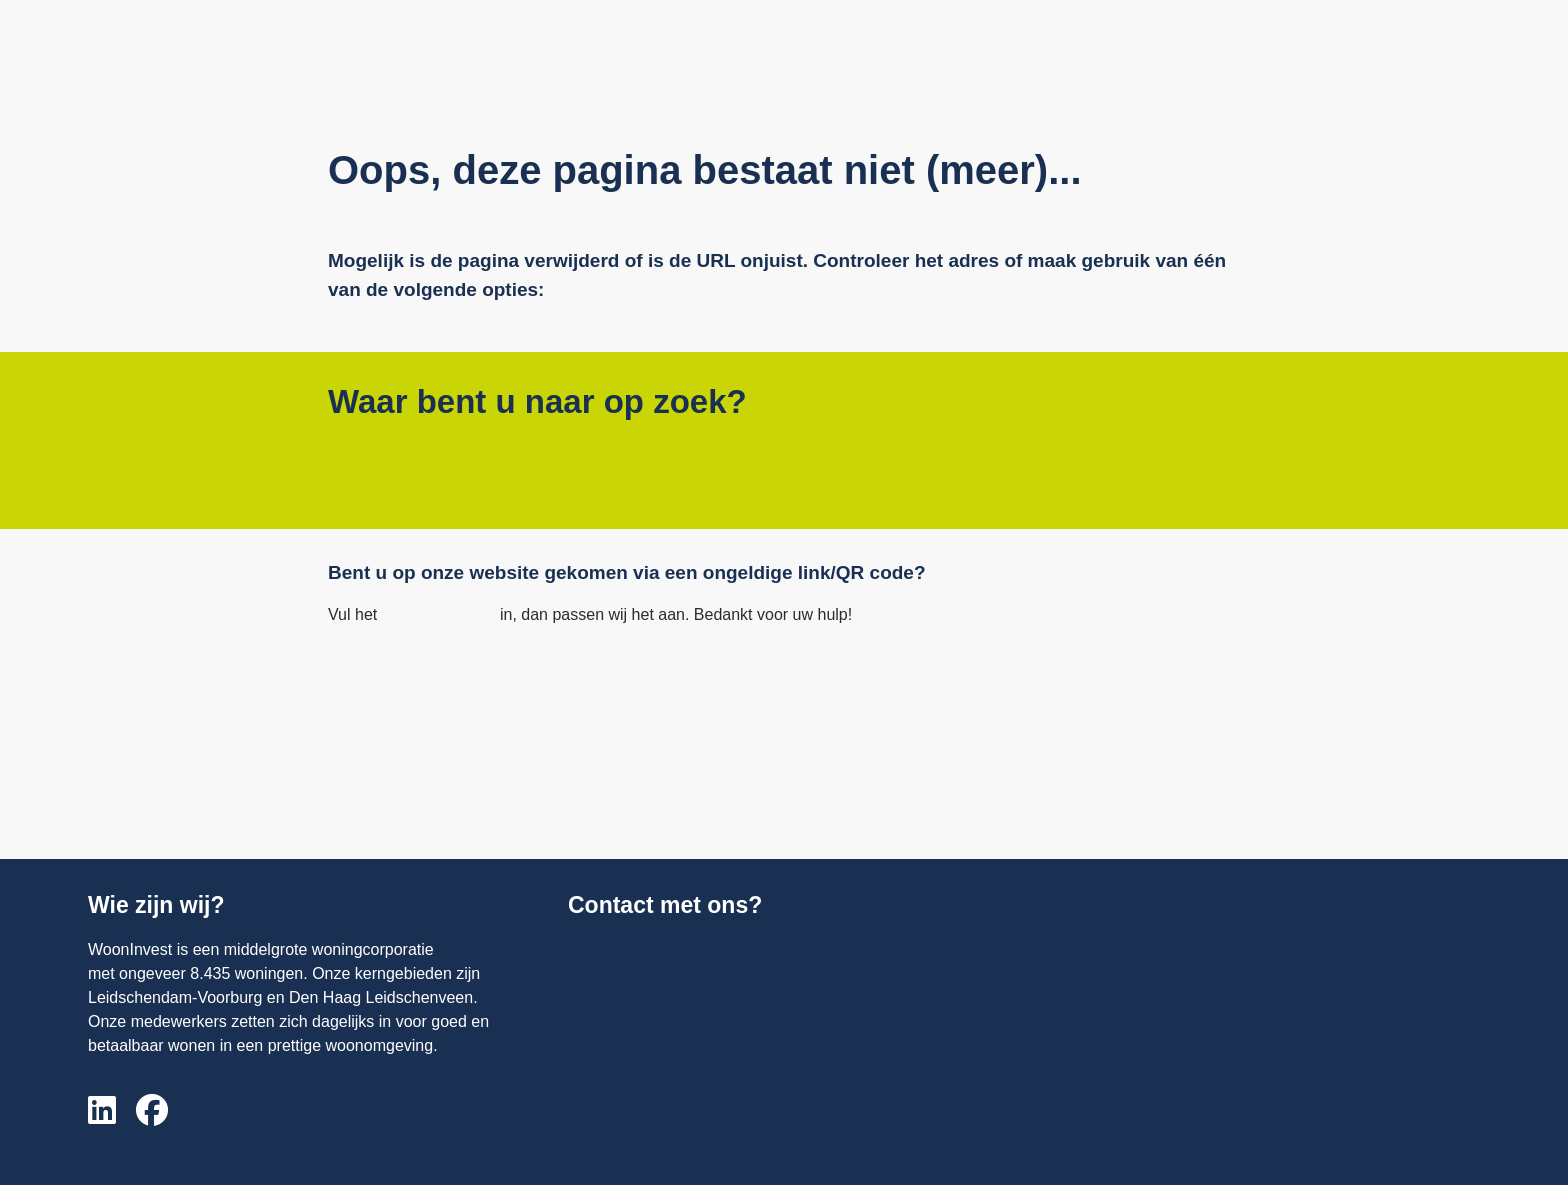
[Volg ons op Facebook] (152, 1111)
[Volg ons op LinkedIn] (102, 1111)
